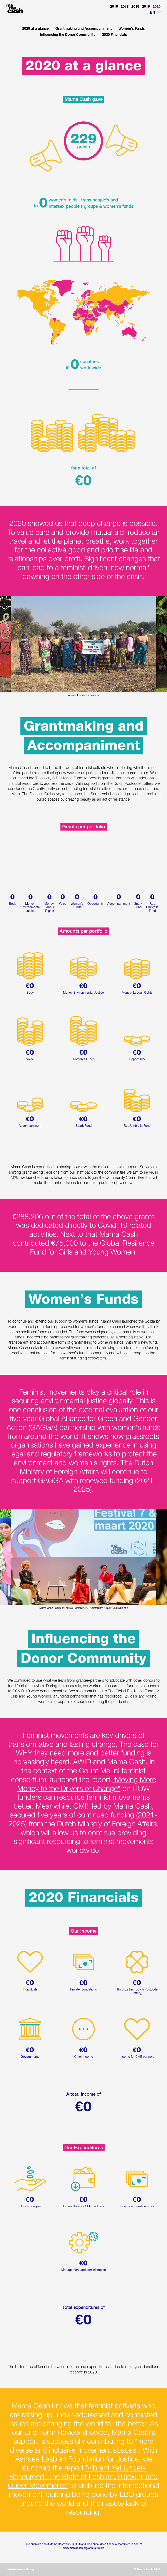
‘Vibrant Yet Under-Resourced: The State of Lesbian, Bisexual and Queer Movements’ (83, 2477)
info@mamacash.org (20, 2569)
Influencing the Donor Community (67, 35)
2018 (135, 6)
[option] (83, 647)
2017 (125, 6)
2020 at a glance (35, 29)
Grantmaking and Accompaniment (83, 29)
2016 (114, 6)
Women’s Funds (132, 29)
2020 (156, 6)
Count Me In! (99, 1771)
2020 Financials (114, 35)
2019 (146, 6)
